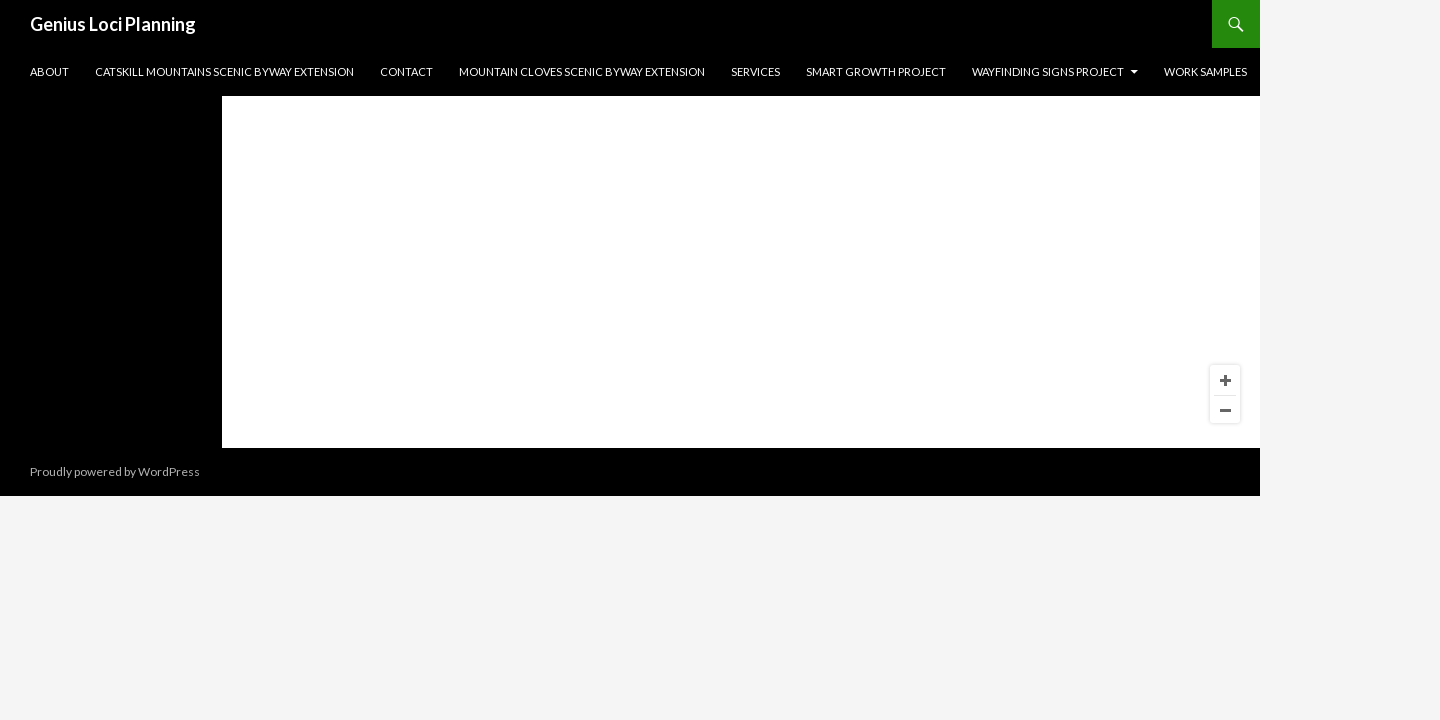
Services (755, 71)
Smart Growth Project (876, 71)
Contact (406, 71)
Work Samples (1205, 71)
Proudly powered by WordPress (115, 471)
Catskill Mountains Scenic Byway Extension (224, 71)
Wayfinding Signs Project (1048, 71)
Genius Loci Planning (113, 24)
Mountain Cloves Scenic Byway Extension (582, 71)
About (49, 71)
